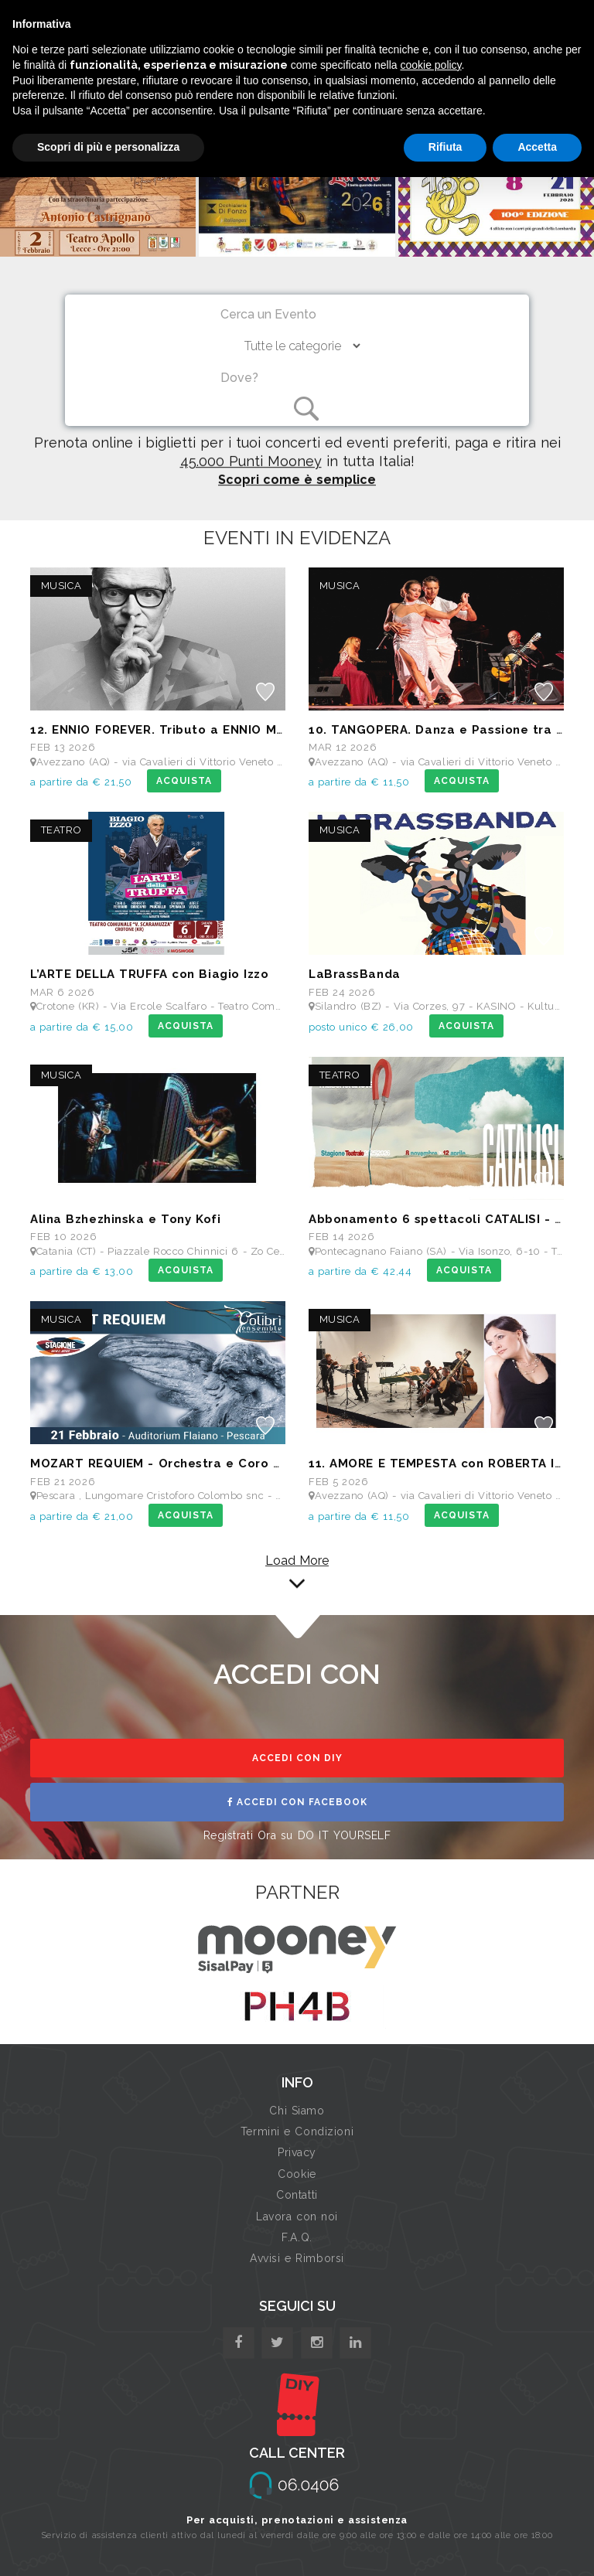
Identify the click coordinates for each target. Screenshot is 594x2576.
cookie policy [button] (430, 65)
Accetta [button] (537, 147)
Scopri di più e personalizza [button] (108, 147)
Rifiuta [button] (445, 147)
